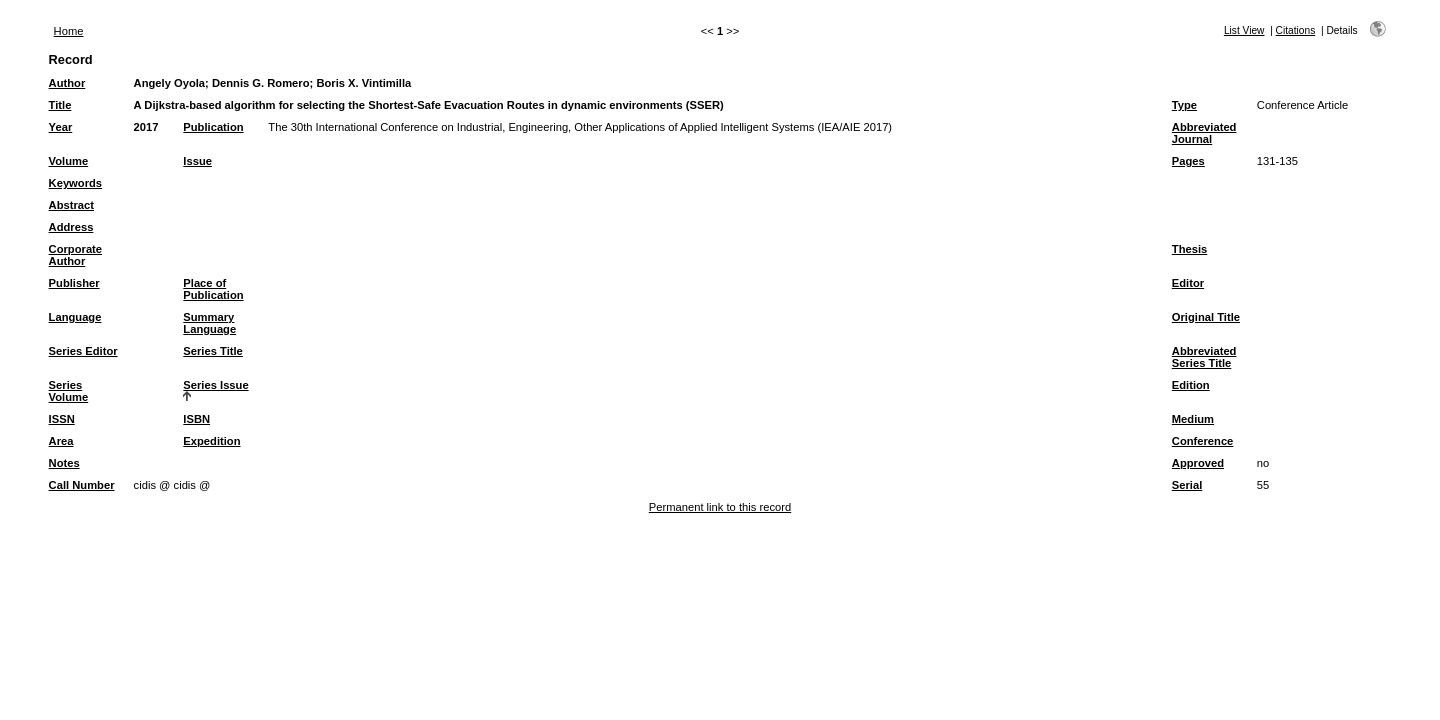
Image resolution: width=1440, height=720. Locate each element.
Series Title (213, 351)
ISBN (196, 419)
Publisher (74, 283)
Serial (1187, 485)
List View (1244, 30)
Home (69, 31)
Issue (197, 161)
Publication (213, 127)
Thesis (1189, 249)
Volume (69, 161)
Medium (1193, 419)
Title (60, 105)
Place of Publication (213, 289)
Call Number (82, 485)
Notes (64, 463)
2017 (146, 127)
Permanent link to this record (720, 507)
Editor (1188, 283)
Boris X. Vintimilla (363, 83)
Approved (1198, 463)
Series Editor (83, 351)
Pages (1188, 161)
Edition (1191, 385)
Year (61, 127)
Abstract (71, 205)
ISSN (62, 419)
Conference (1203, 441)
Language (75, 317)
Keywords (75, 183)
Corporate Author (75, 255)
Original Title (1206, 317)
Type (1184, 105)
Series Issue (215, 385)
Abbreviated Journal (1204, 133)
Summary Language (209, 323)
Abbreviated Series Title (1204, 357)
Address (71, 227)
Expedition (211, 441)
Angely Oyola (170, 83)
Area (61, 441)
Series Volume (69, 391)
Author (67, 83)
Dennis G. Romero (261, 83)
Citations (1296, 30)
